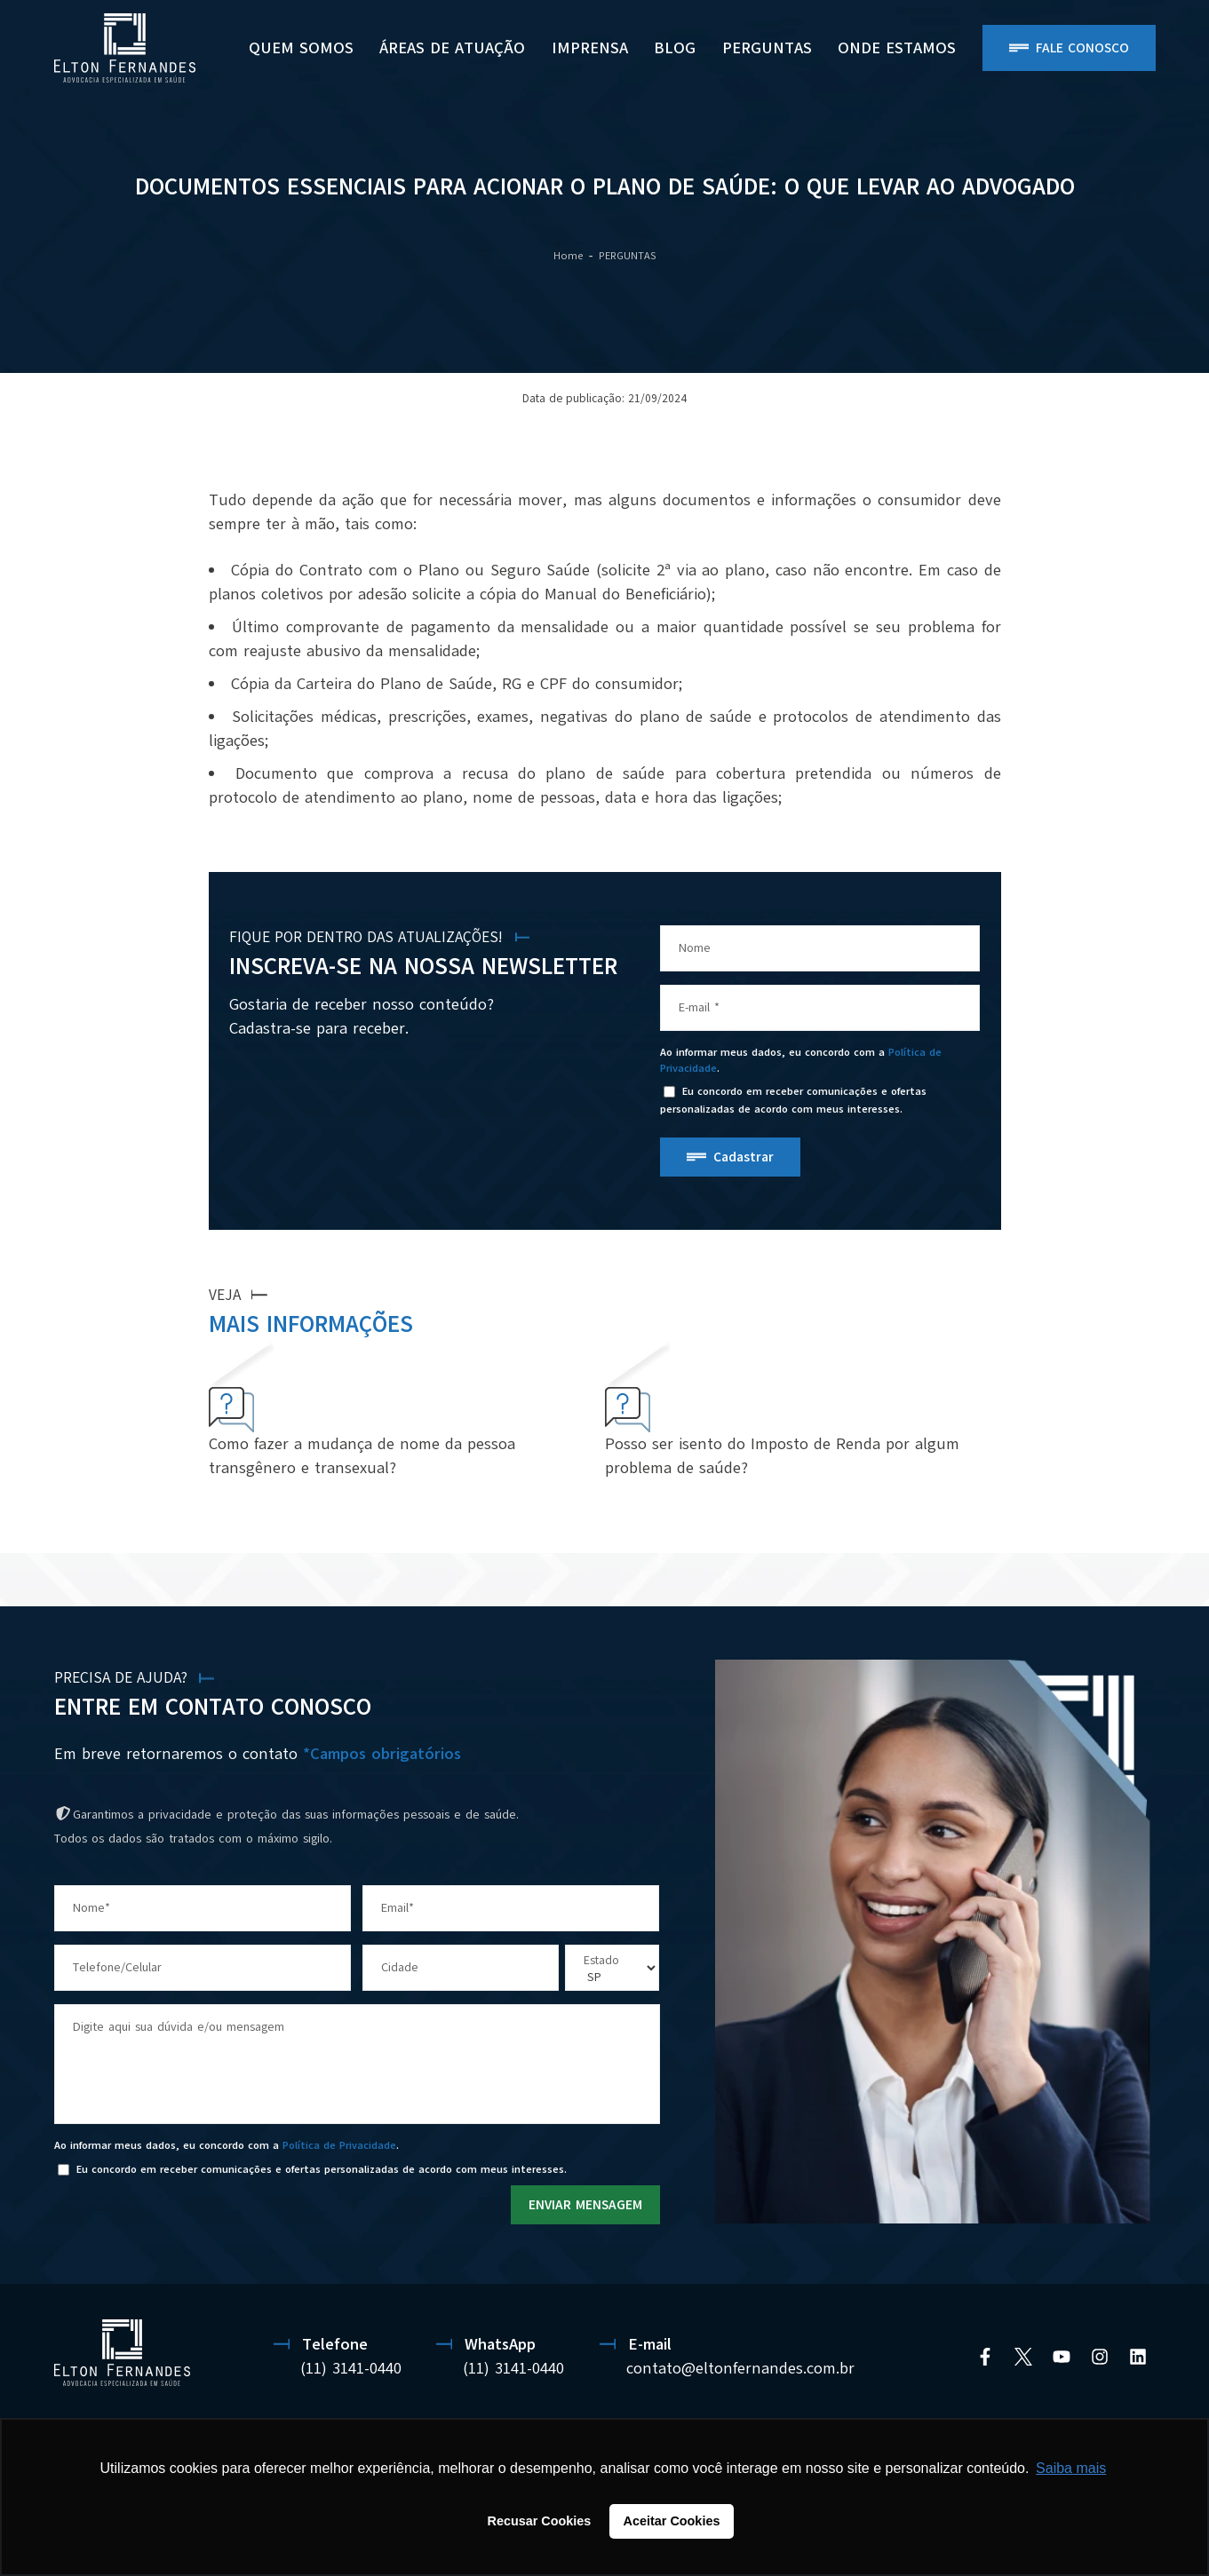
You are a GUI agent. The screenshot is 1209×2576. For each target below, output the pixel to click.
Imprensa (590, 48)
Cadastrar (743, 1157)
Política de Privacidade (339, 2145)
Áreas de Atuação (452, 48)
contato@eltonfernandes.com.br (740, 2368)
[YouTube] (1061, 2356)
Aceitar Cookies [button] (672, 2521)
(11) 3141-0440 (351, 2368)
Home (568, 256)
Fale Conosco (1082, 48)
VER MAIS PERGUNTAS (934, 1490)
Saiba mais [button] (1071, 2468)
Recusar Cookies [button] (540, 2521)
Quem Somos (301, 48)
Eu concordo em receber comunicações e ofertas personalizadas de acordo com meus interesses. (793, 1100)
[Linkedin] (1138, 2356)
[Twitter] (1023, 2356)
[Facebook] (985, 2356)
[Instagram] (1100, 2356)
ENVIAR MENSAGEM (585, 2205)
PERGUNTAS (767, 48)
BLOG (675, 48)
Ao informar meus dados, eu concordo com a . (801, 1060)
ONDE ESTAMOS (897, 48)
